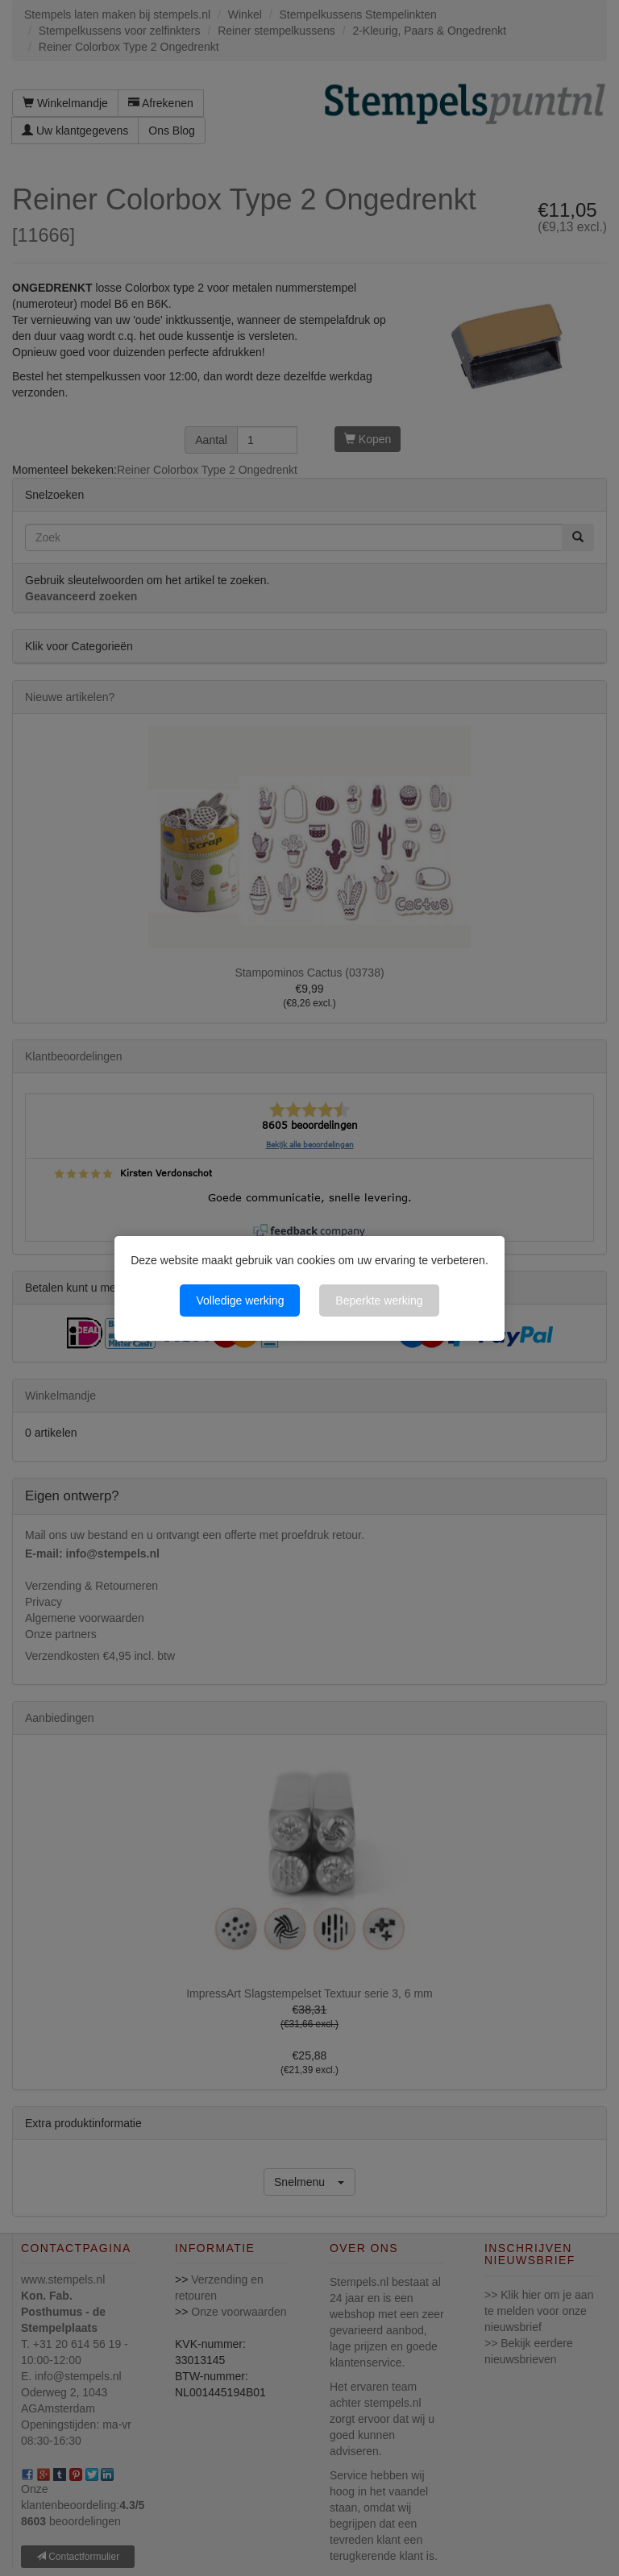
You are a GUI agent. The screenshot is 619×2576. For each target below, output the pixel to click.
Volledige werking (240, 1300)
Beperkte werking (378, 1300)
